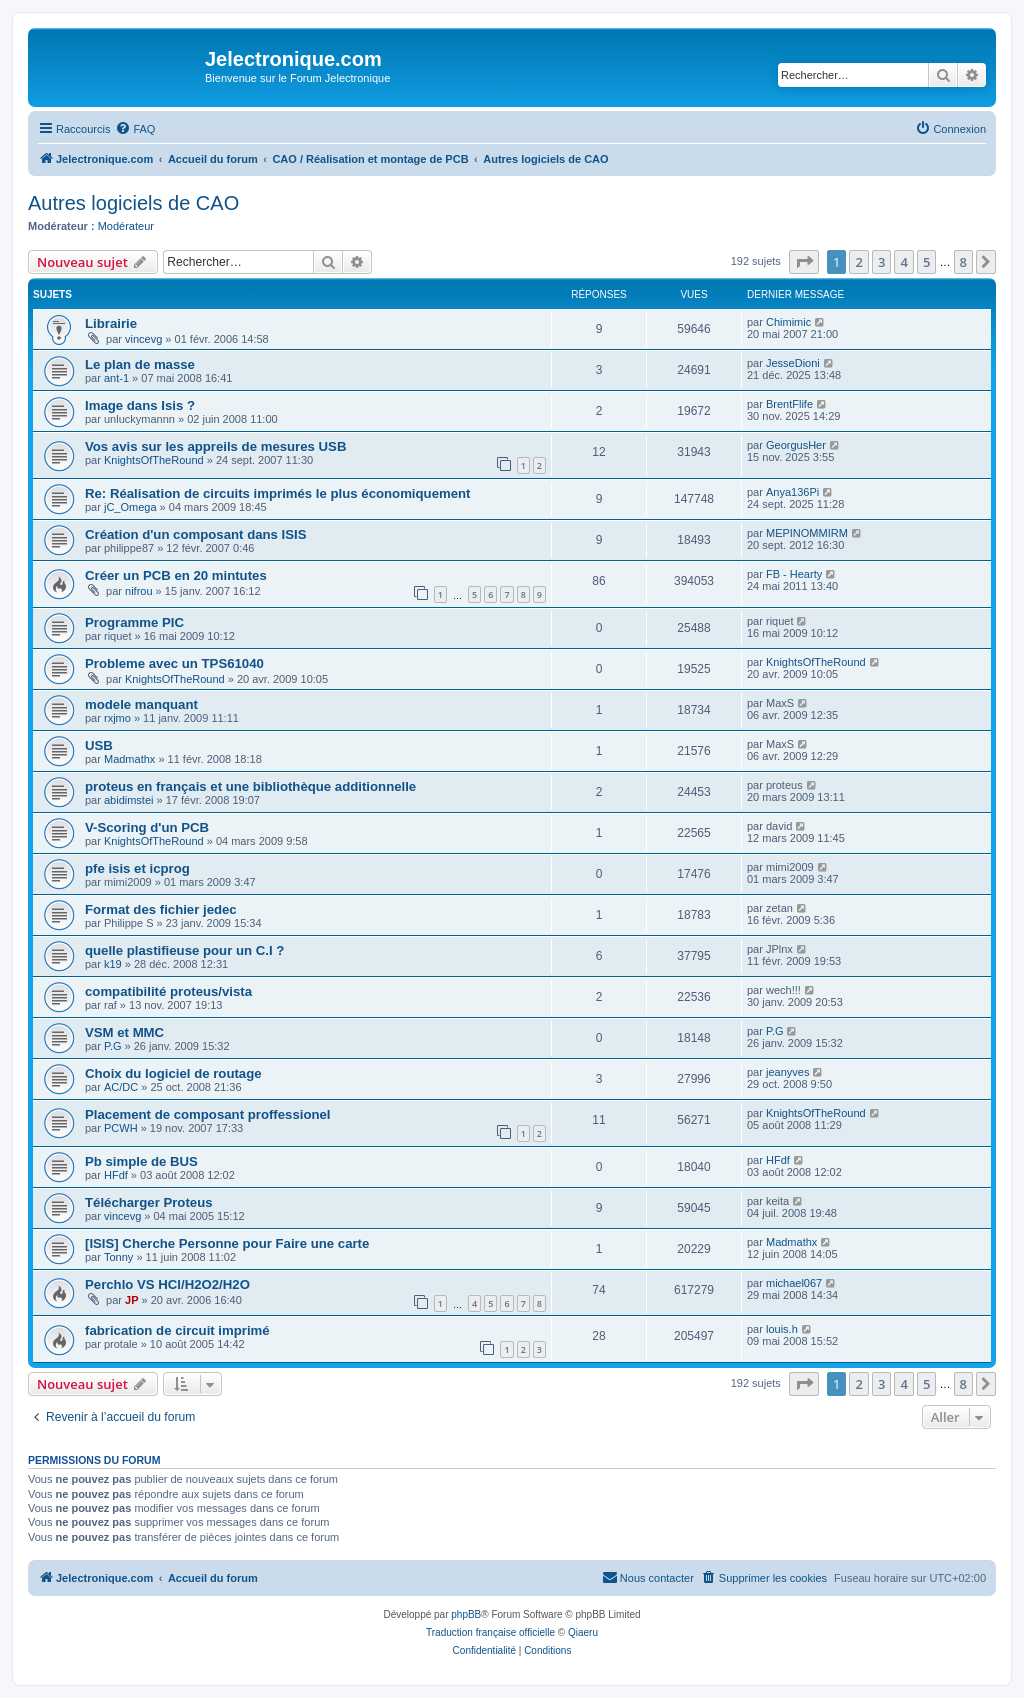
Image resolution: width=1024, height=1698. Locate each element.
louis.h (782, 1329)
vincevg (143, 339)
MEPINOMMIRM (807, 533)
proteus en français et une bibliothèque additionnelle (250, 786)
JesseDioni (793, 363)
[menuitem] (135, 129)
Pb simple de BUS (141, 1161)
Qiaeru (583, 1632)
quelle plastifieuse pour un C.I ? (184, 950)
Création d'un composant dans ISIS (196, 534)
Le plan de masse (140, 364)
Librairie (111, 323)
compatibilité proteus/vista (168, 991)
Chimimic (788, 322)
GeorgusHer (796, 445)
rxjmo (117, 718)
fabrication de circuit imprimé (177, 1330)
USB (99, 745)
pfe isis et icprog (137, 868)
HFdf (116, 1175)
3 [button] (881, 262)
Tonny (118, 1257)
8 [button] (963, 262)
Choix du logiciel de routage (173, 1073)
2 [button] (858, 262)
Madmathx (129, 759)
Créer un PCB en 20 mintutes (176, 575)
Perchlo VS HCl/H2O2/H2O (167, 1284)
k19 (113, 964)
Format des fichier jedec (161, 909)
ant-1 (116, 378)
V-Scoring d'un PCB (147, 827)
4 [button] (903, 262)
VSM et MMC (124, 1032)
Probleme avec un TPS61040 (174, 663)
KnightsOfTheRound (154, 460)
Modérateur (126, 226)
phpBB (466, 1614)
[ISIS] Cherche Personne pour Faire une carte (227, 1243)
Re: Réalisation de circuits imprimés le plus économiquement (277, 493)
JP (131, 1300)
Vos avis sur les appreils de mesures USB (215, 446)
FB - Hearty (794, 574)
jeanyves (787, 1072)
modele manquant (141, 704)
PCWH (121, 1128)
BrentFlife (789, 404)
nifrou (139, 591)
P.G (113, 1046)
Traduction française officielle (490, 1632)
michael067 (794, 1283)
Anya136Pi (792, 492)
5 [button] (926, 262)
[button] (804, 262)
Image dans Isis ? (140, 405)
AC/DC (121, 1087)
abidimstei (129, 800)
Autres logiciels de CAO (133, 203)
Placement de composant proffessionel (208, 1114)
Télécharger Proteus (149, 1202)
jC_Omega (130, 507)
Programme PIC (134, 622)
